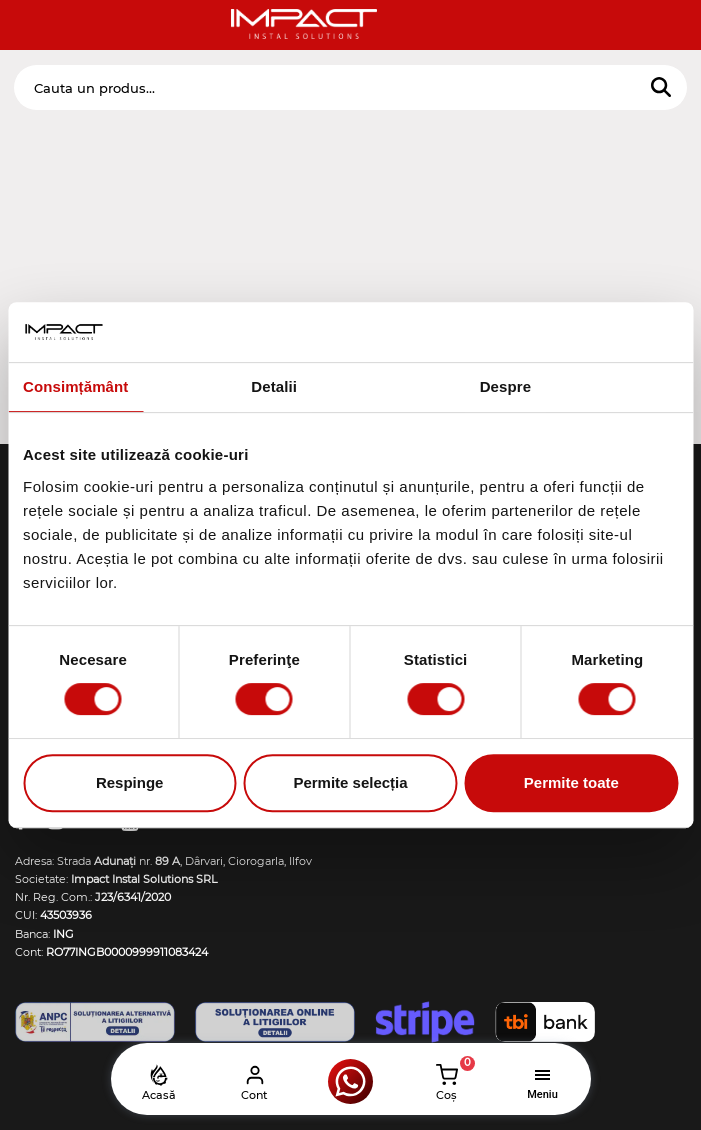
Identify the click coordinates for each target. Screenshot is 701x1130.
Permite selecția (350, 782)
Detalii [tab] (274, 386)
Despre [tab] (505, 386)
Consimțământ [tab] (75, 386)
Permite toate (571, 782)
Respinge (130, 782)
